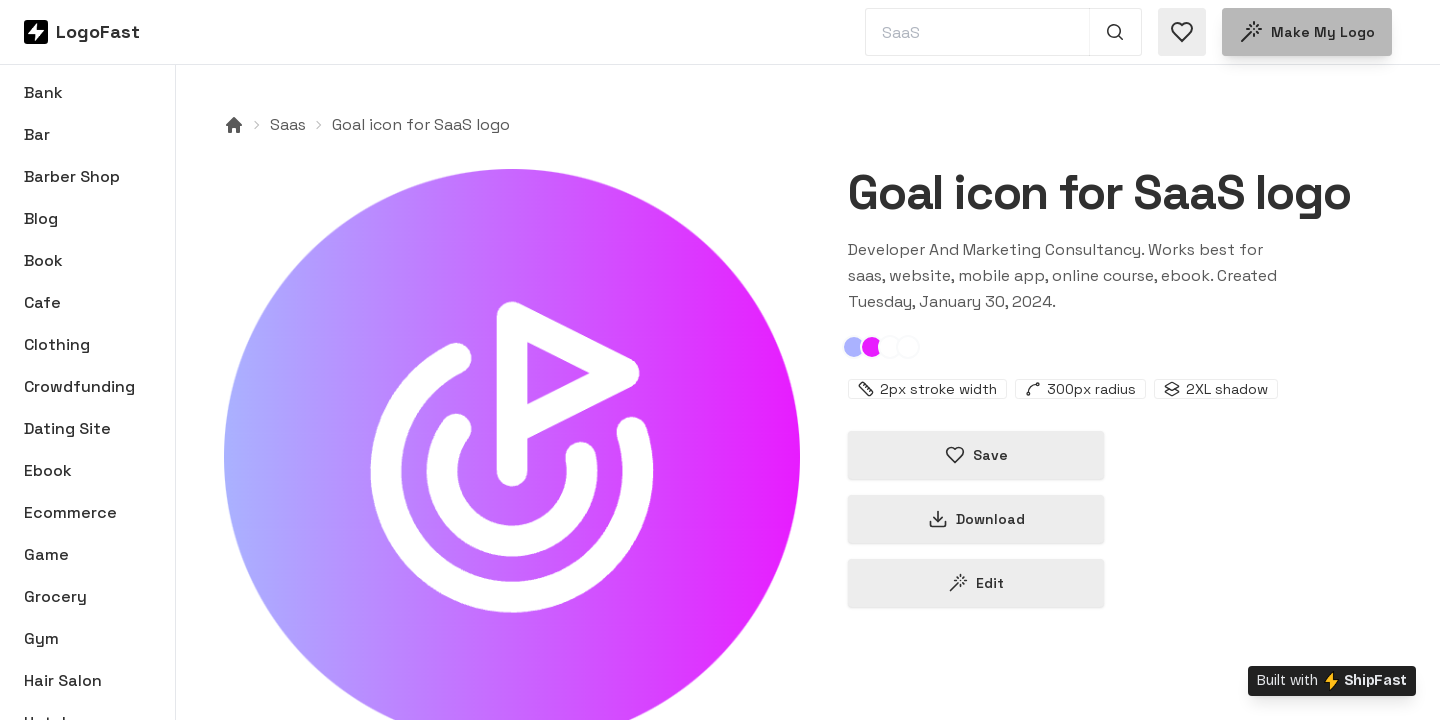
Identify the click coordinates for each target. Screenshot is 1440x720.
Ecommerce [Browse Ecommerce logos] (70, 512)
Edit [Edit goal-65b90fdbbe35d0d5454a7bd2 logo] (976, 583)
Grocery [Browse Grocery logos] (55, 596)
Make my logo (1307, 32)
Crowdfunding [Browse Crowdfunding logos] (79, 386)
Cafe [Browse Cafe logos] (42, 302)
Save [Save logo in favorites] (976, 455)
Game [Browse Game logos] (46, 554)
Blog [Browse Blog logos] (41, 218)
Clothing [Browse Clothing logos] (57, 344)
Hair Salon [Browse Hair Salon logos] (63, 680)
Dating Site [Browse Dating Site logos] (67, 428)
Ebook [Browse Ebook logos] (48, 470)
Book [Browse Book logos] (43, 260)
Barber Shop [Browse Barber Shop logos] (72, 176)
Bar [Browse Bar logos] (37, 134)
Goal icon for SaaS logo (421, 124)
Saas (288, 124)
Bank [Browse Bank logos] (43, 92)
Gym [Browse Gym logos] (41, 638)
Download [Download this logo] (976, 519)
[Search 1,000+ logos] (1115, 32)
